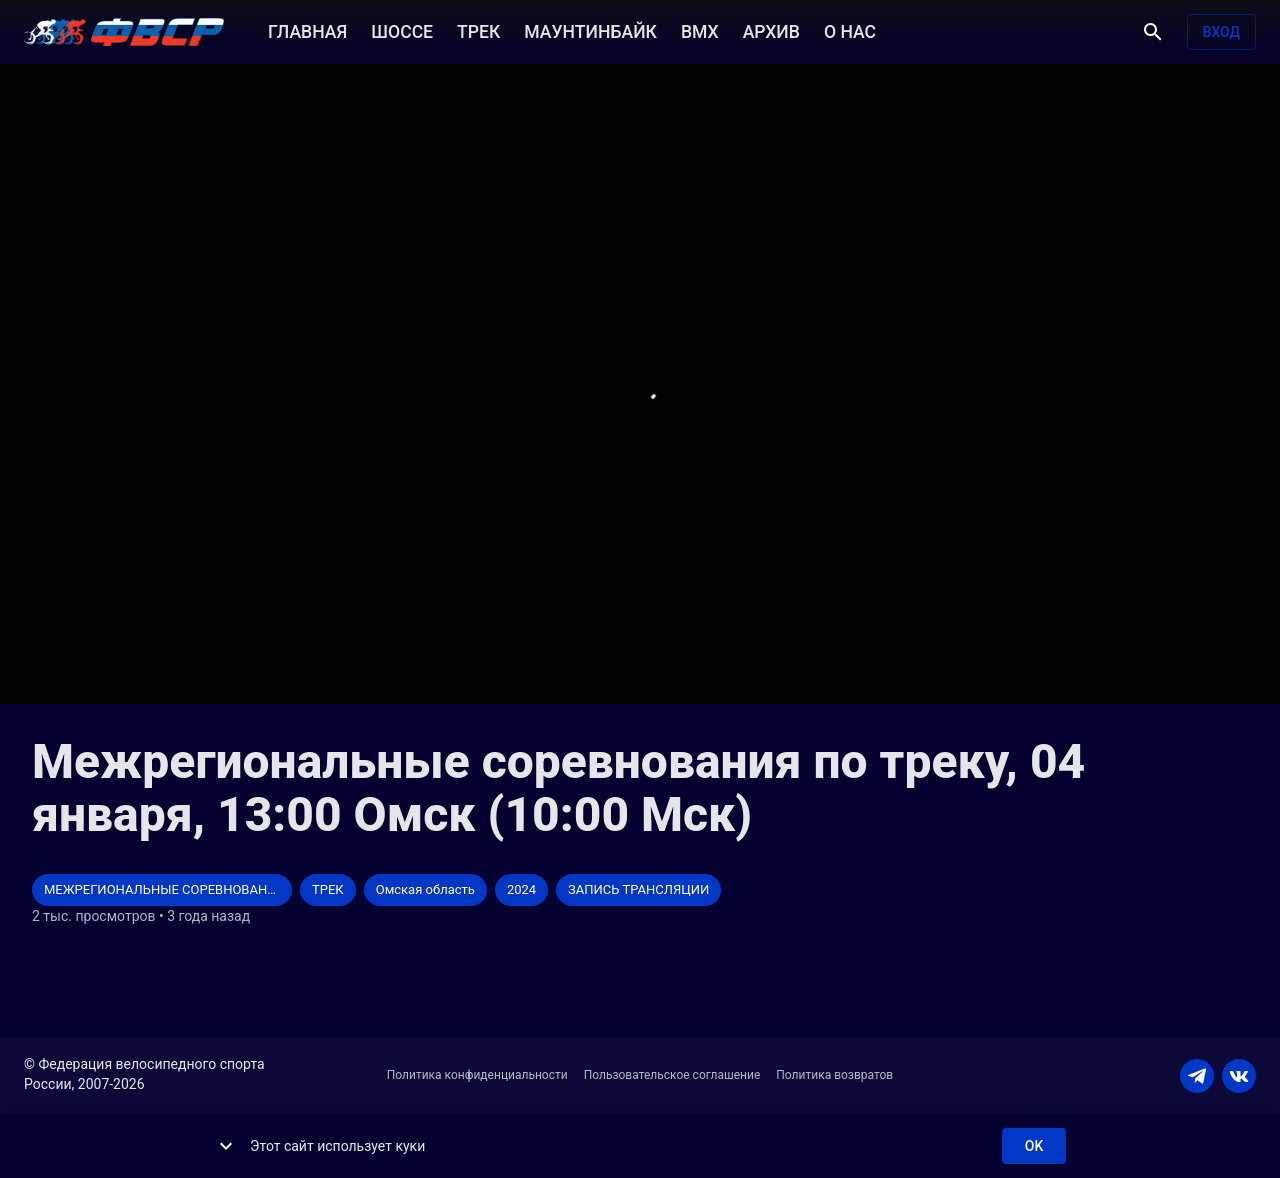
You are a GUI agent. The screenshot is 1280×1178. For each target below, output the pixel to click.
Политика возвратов (834, 1075)
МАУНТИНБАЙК (590, 30)
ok (1034, 1146)
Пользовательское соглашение (672, 1075)
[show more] (226, 1146)
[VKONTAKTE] (1239, 1076)
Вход (1221, 32)
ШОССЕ (402, 30)
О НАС (850, 30)
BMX (700, 30)
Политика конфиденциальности (477, 1075)
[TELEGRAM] (1197, 1076)
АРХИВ (771, 30)
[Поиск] (1153, 32)
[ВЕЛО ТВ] (124, 32)
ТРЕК (478, 30)
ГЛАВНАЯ (307, 30)
